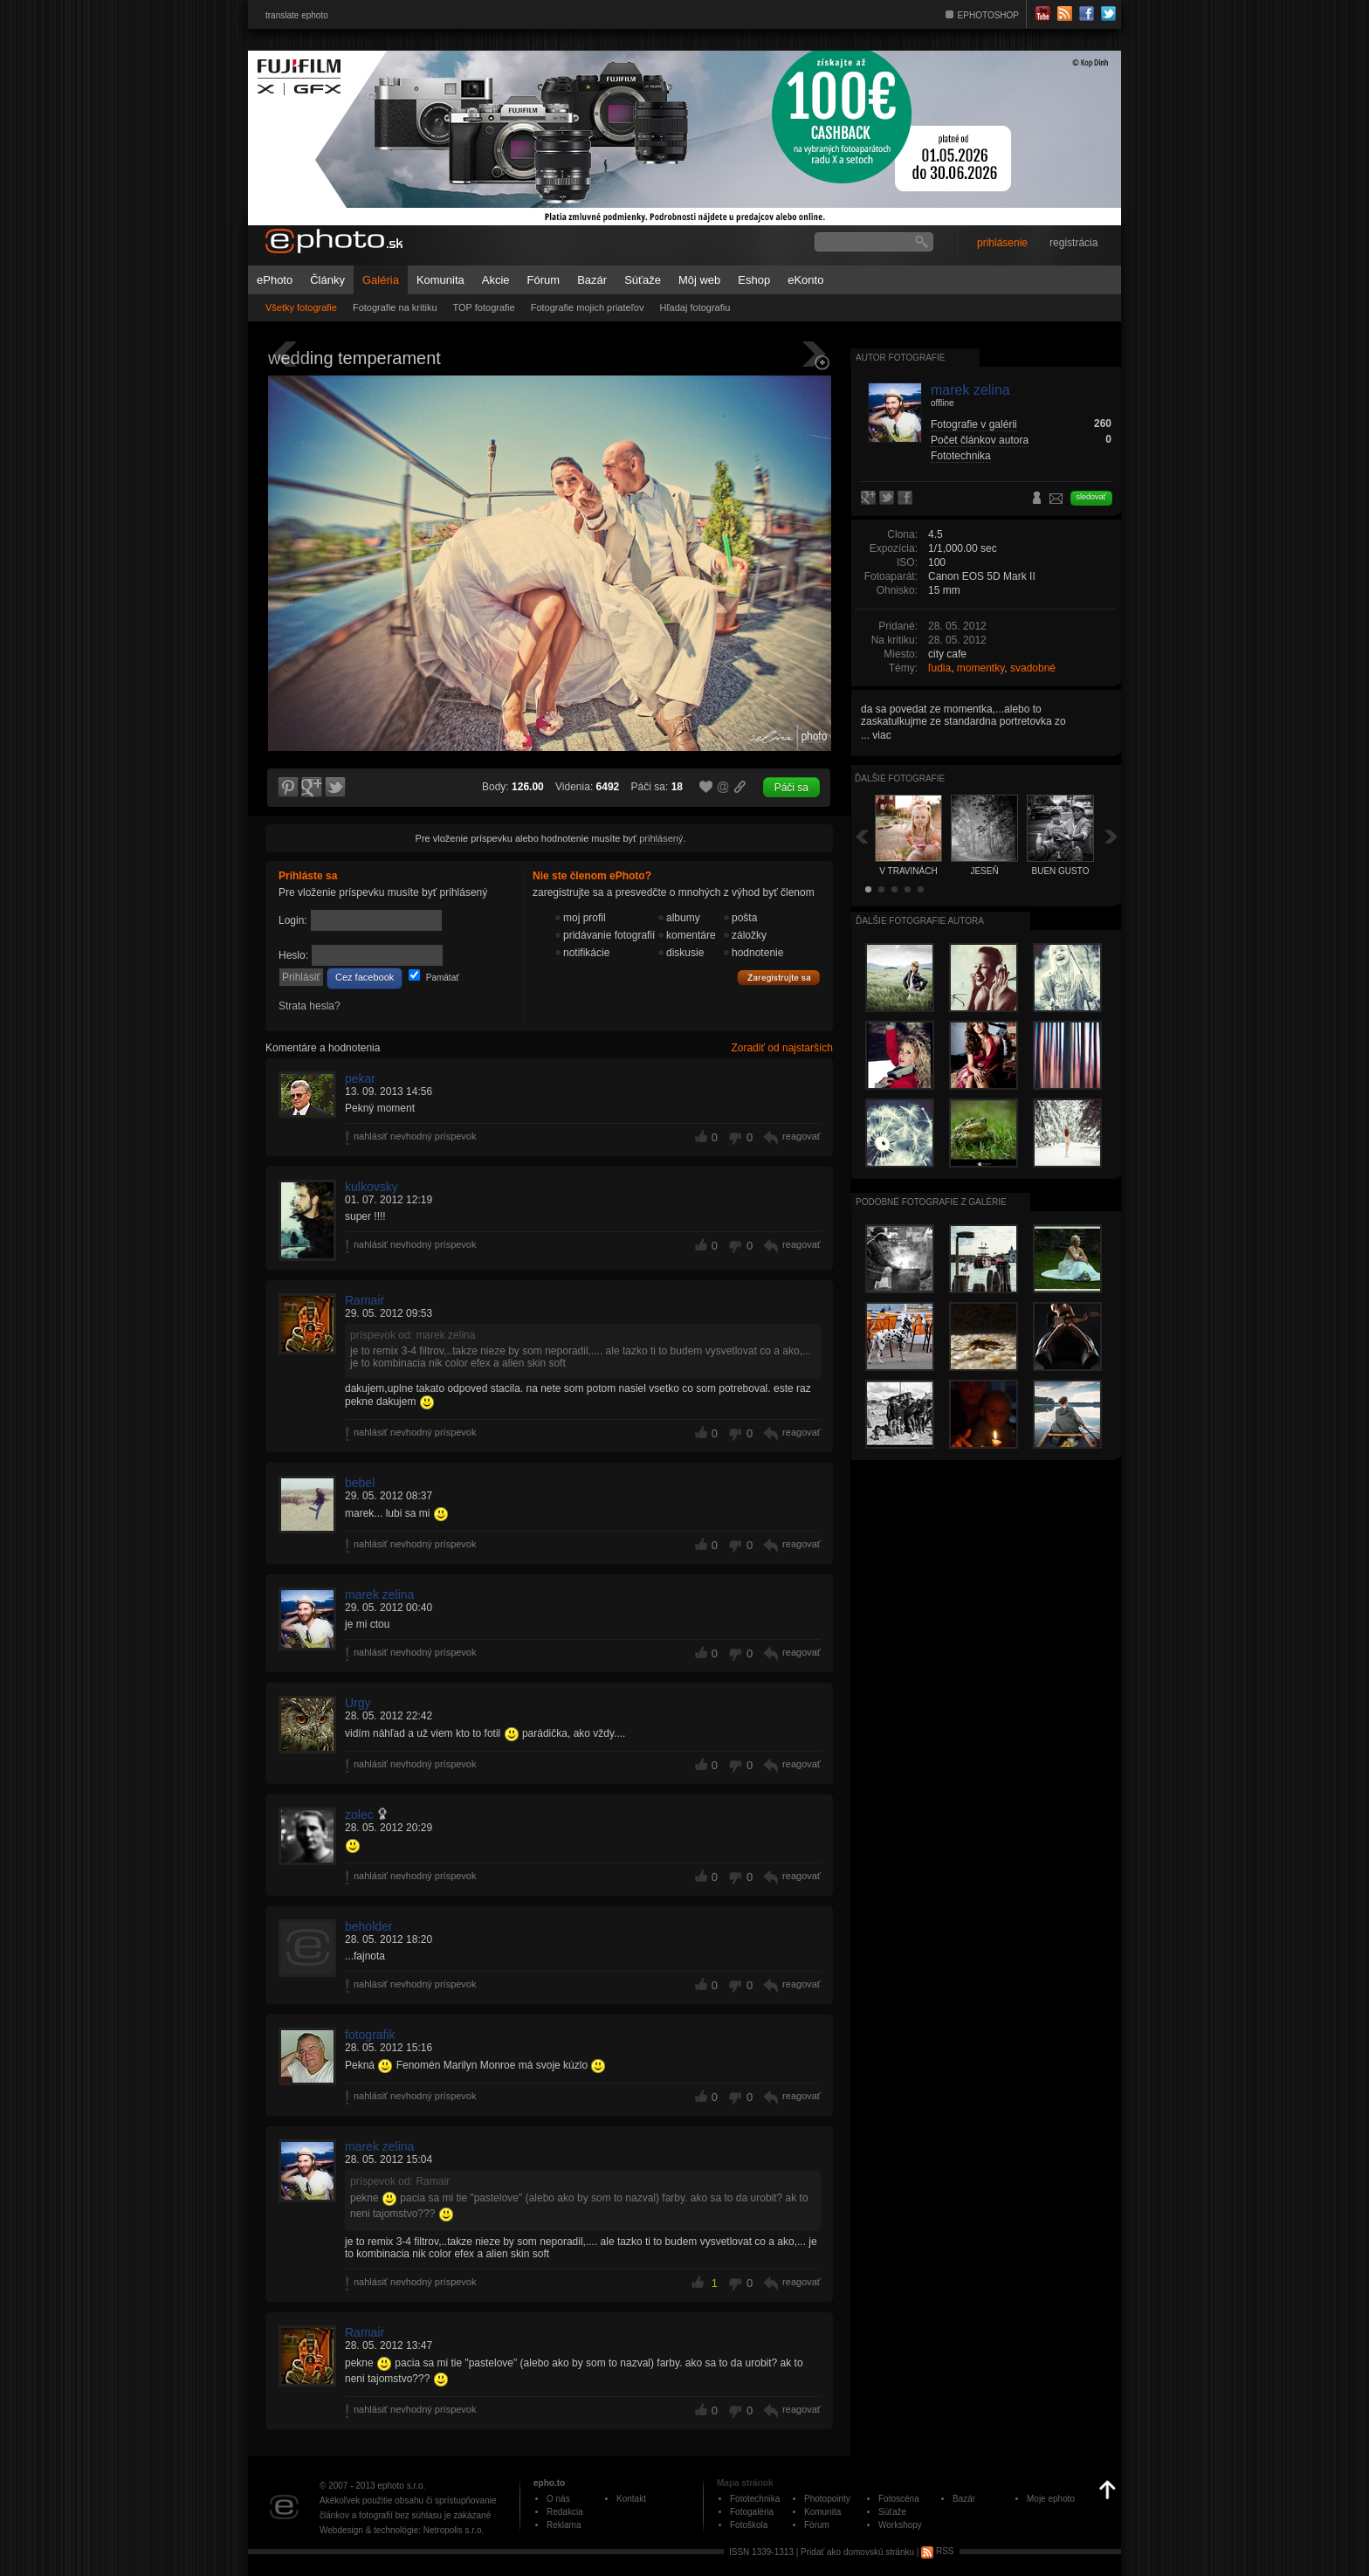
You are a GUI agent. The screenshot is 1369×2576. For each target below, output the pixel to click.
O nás (558, 2499)
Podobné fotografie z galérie (931, 1202)
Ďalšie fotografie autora (920, 921)
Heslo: (293, 955)
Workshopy (900, 2525)
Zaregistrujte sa (779, 978)
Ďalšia (1111, 836)
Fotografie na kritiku (395, 307)
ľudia (939, 668)
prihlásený (661, 838)
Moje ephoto (1051, 2499)
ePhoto (274, 279)
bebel (360, 1483)
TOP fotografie (484, 307)
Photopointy (827, 2499)
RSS (937, 2551)
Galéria (380, 279)
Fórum (544, 279)
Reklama (564, 2525)
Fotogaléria (752, 2512)
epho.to (549, 2483)
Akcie (496, 279)
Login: (293, 920)
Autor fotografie (900, 357)
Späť (862, 836)
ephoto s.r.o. (401, 2485)
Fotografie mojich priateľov (587, 307)
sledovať (1091, 496)
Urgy (358, 1703)
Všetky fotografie (301, 307)
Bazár (592, 279)
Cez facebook (364, 977)
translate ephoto (296, 15)
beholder (369, 1926)
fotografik (370, 2035)
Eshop (754, 279)
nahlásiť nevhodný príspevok (415, 1136)
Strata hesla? (310, 1006)
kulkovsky (371, 1187)
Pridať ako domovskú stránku (857, 2551)
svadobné (1033, 668)
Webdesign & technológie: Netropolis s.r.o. (402, 2530)
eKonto (805, 279)
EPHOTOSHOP (988, 15)
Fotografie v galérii (974, 424)
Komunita (440, 279)
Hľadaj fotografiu (694, 307)
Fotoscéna (898, 2499)
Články (327, 279)
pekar (360, 1078)
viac (881, 735)
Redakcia (565, 2512)
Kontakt (631, 2499)
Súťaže (642, 279)
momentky (980, 668)
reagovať (801, 1136)
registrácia (1073, 243)
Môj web (699, 279)
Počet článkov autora (979, 440)
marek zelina (379, 1594)
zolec (359, 1815)
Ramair (364, 1300)
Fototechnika (961, 456)
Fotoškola (748, 2525)
